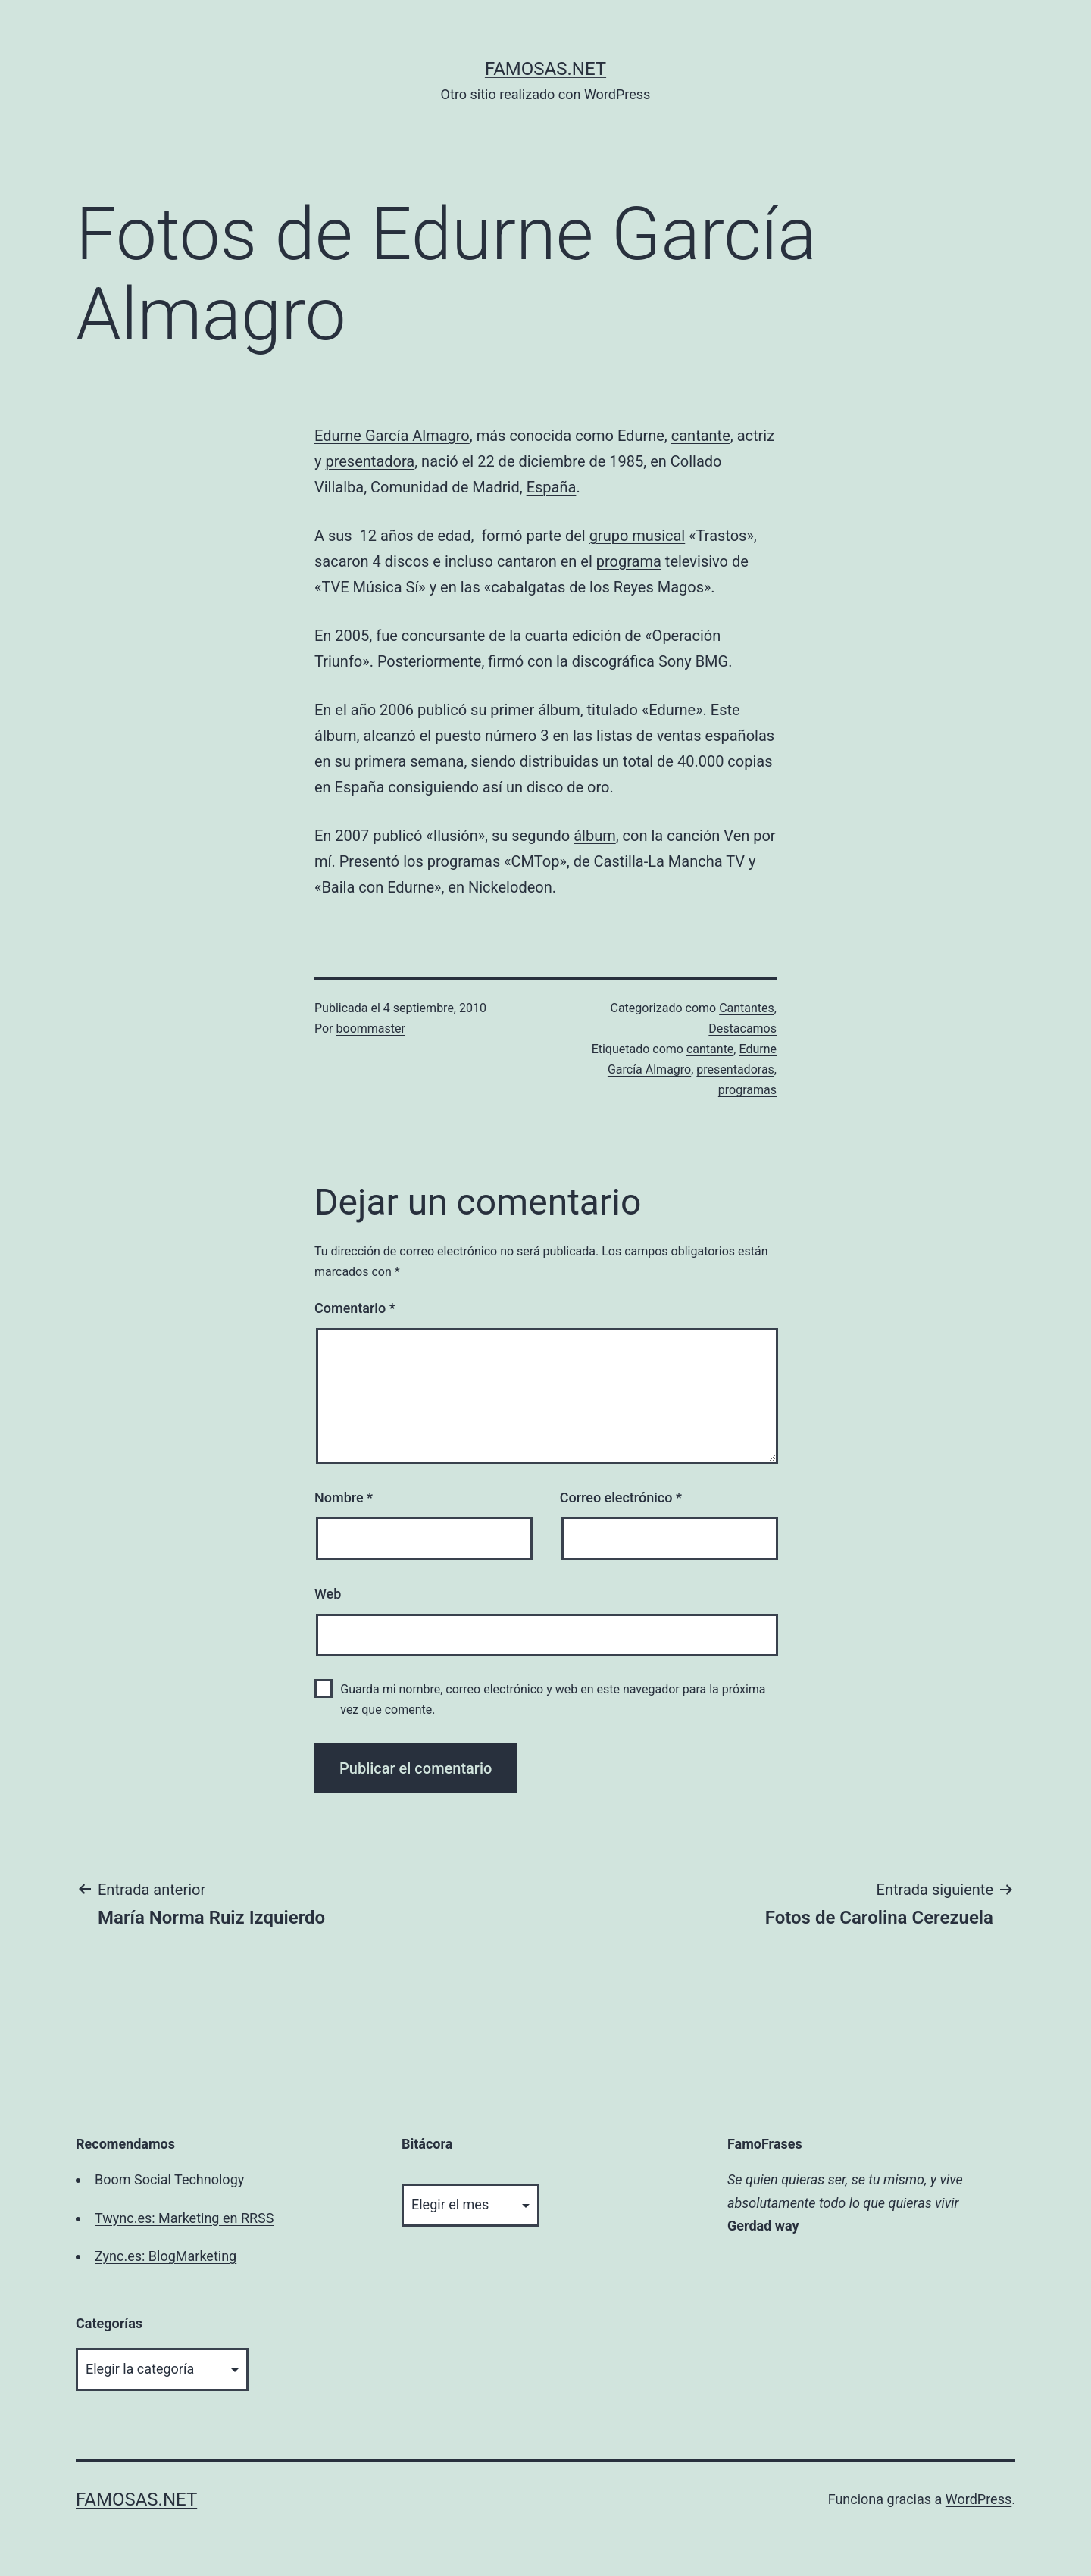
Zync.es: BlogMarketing (165, 2256)
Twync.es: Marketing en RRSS (184, 2218)
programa (628, 561)
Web (327, 1594)
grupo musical (637, 536)
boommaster (370, 1028)
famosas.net (545, 69)
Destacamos (742, 1028)
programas (747, 1090)
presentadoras (735, 1069)
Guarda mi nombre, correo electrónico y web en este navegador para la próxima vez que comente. (552, 1699)
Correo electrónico (621, 1497)
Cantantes (746, 1008)
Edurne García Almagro (392, 436)
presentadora (369, 461)
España (552, 487)
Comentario (354, 1308)
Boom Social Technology (169, 2179)
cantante (700, 436)
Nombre (343, 1497)
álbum (595, 836)
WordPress (978, 2499)
